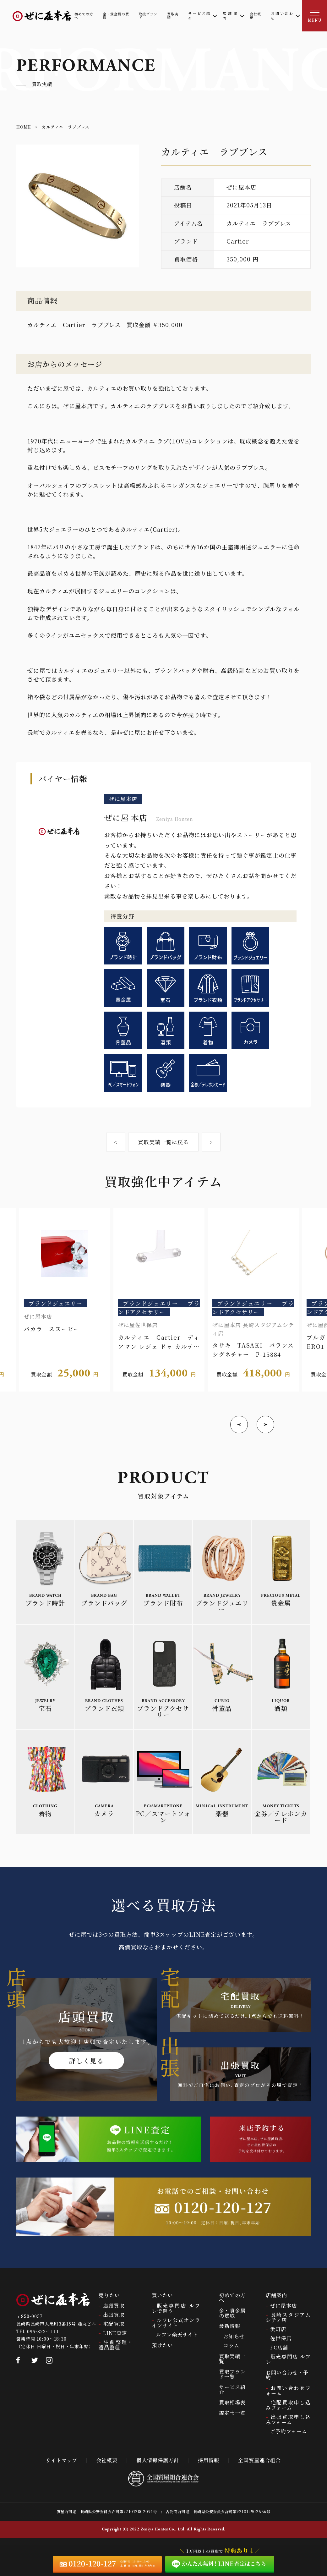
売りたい (109, 2295)
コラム (231, 2345)
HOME (23, 127)
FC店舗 (279, 2347)
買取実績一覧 (232, 2359)
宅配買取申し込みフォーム (288, 2405)
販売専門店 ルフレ (288, 2359)
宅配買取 (113, 2323)
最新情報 (229, 2326)
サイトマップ (61, 2460)
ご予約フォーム (288, 2431)
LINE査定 (115, 2333)
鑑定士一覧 (232, 2412)
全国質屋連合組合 (259, 2460)
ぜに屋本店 (283, 2305)
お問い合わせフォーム (288, 2390)
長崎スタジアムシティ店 (288, 2317)
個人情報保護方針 (157, 2460)
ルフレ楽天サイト (177, 2334)
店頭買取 (113, 2305)
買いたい (162, 2295)
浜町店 (278, 2329)
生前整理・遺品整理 (116, 2344)
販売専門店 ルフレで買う (176, 2308)
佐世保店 (281, 2338)
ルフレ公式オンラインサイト (176, 2322)
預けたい (162, 2345)
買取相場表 (232, 2402)
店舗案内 (276, 2295)
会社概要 (106, 2460)
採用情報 (208, 2460)
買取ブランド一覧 (232, 2374)
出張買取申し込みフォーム (288, 2419)
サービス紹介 (232, 2389)
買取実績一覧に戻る (163, 1142)
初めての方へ (232, 2298)
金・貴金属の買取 (232, 2313)
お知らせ (234, 2336)
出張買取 (113, 2314)
